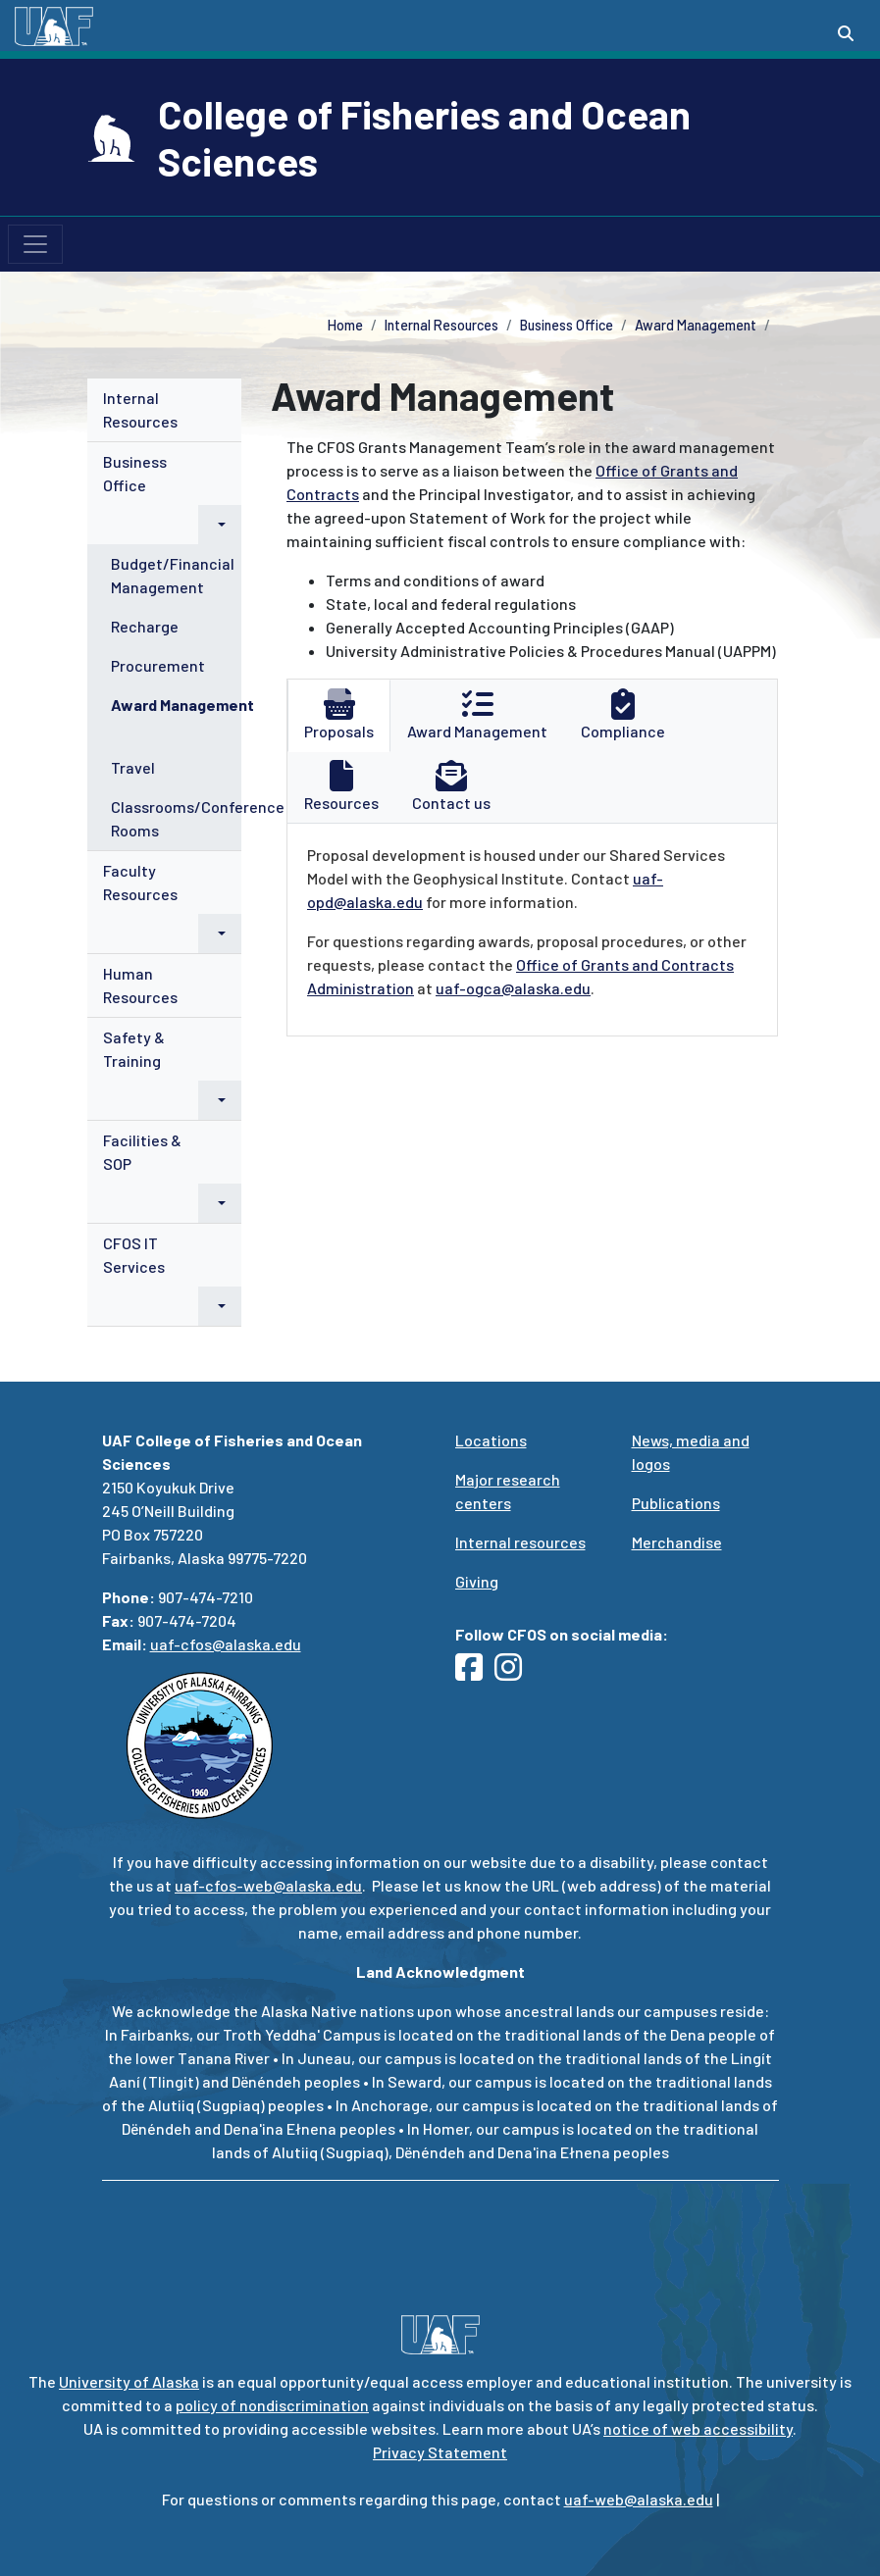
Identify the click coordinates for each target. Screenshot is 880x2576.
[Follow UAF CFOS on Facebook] (474, 1672)
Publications (676, 1502)
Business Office (566, 325)
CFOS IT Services (134, 1255)
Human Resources (140, 985)
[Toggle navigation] (35, 244)
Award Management (695, 325)
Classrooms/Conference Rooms (198, 818)
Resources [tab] (341, 786)
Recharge (145, 626)
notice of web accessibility (698, 2428)
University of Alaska (129, 2381)
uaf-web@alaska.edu (638, 2499)
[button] (219, 524)
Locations (491, 1440)
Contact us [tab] (451, 786)
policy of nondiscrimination (272, 2405)
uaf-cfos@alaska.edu (225, 1644)
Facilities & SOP (142, 1152)
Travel (133, 767)
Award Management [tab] (477, 714)
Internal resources (520, 1542)
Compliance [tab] (623, 714)
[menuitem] (164, 410)
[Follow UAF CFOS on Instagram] (514, 1672)
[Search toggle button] (845, 33)
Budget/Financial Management (172, 575)
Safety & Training (134, 1049)
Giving (476, 1581)
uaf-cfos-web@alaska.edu (268, 1885)
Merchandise (677, 1542)
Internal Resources (441, 325)
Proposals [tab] (339, 714)
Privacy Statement (440, 2452)
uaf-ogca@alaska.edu (513, 988)
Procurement (158, 665)
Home (345, 325)
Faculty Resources (140, 882)
